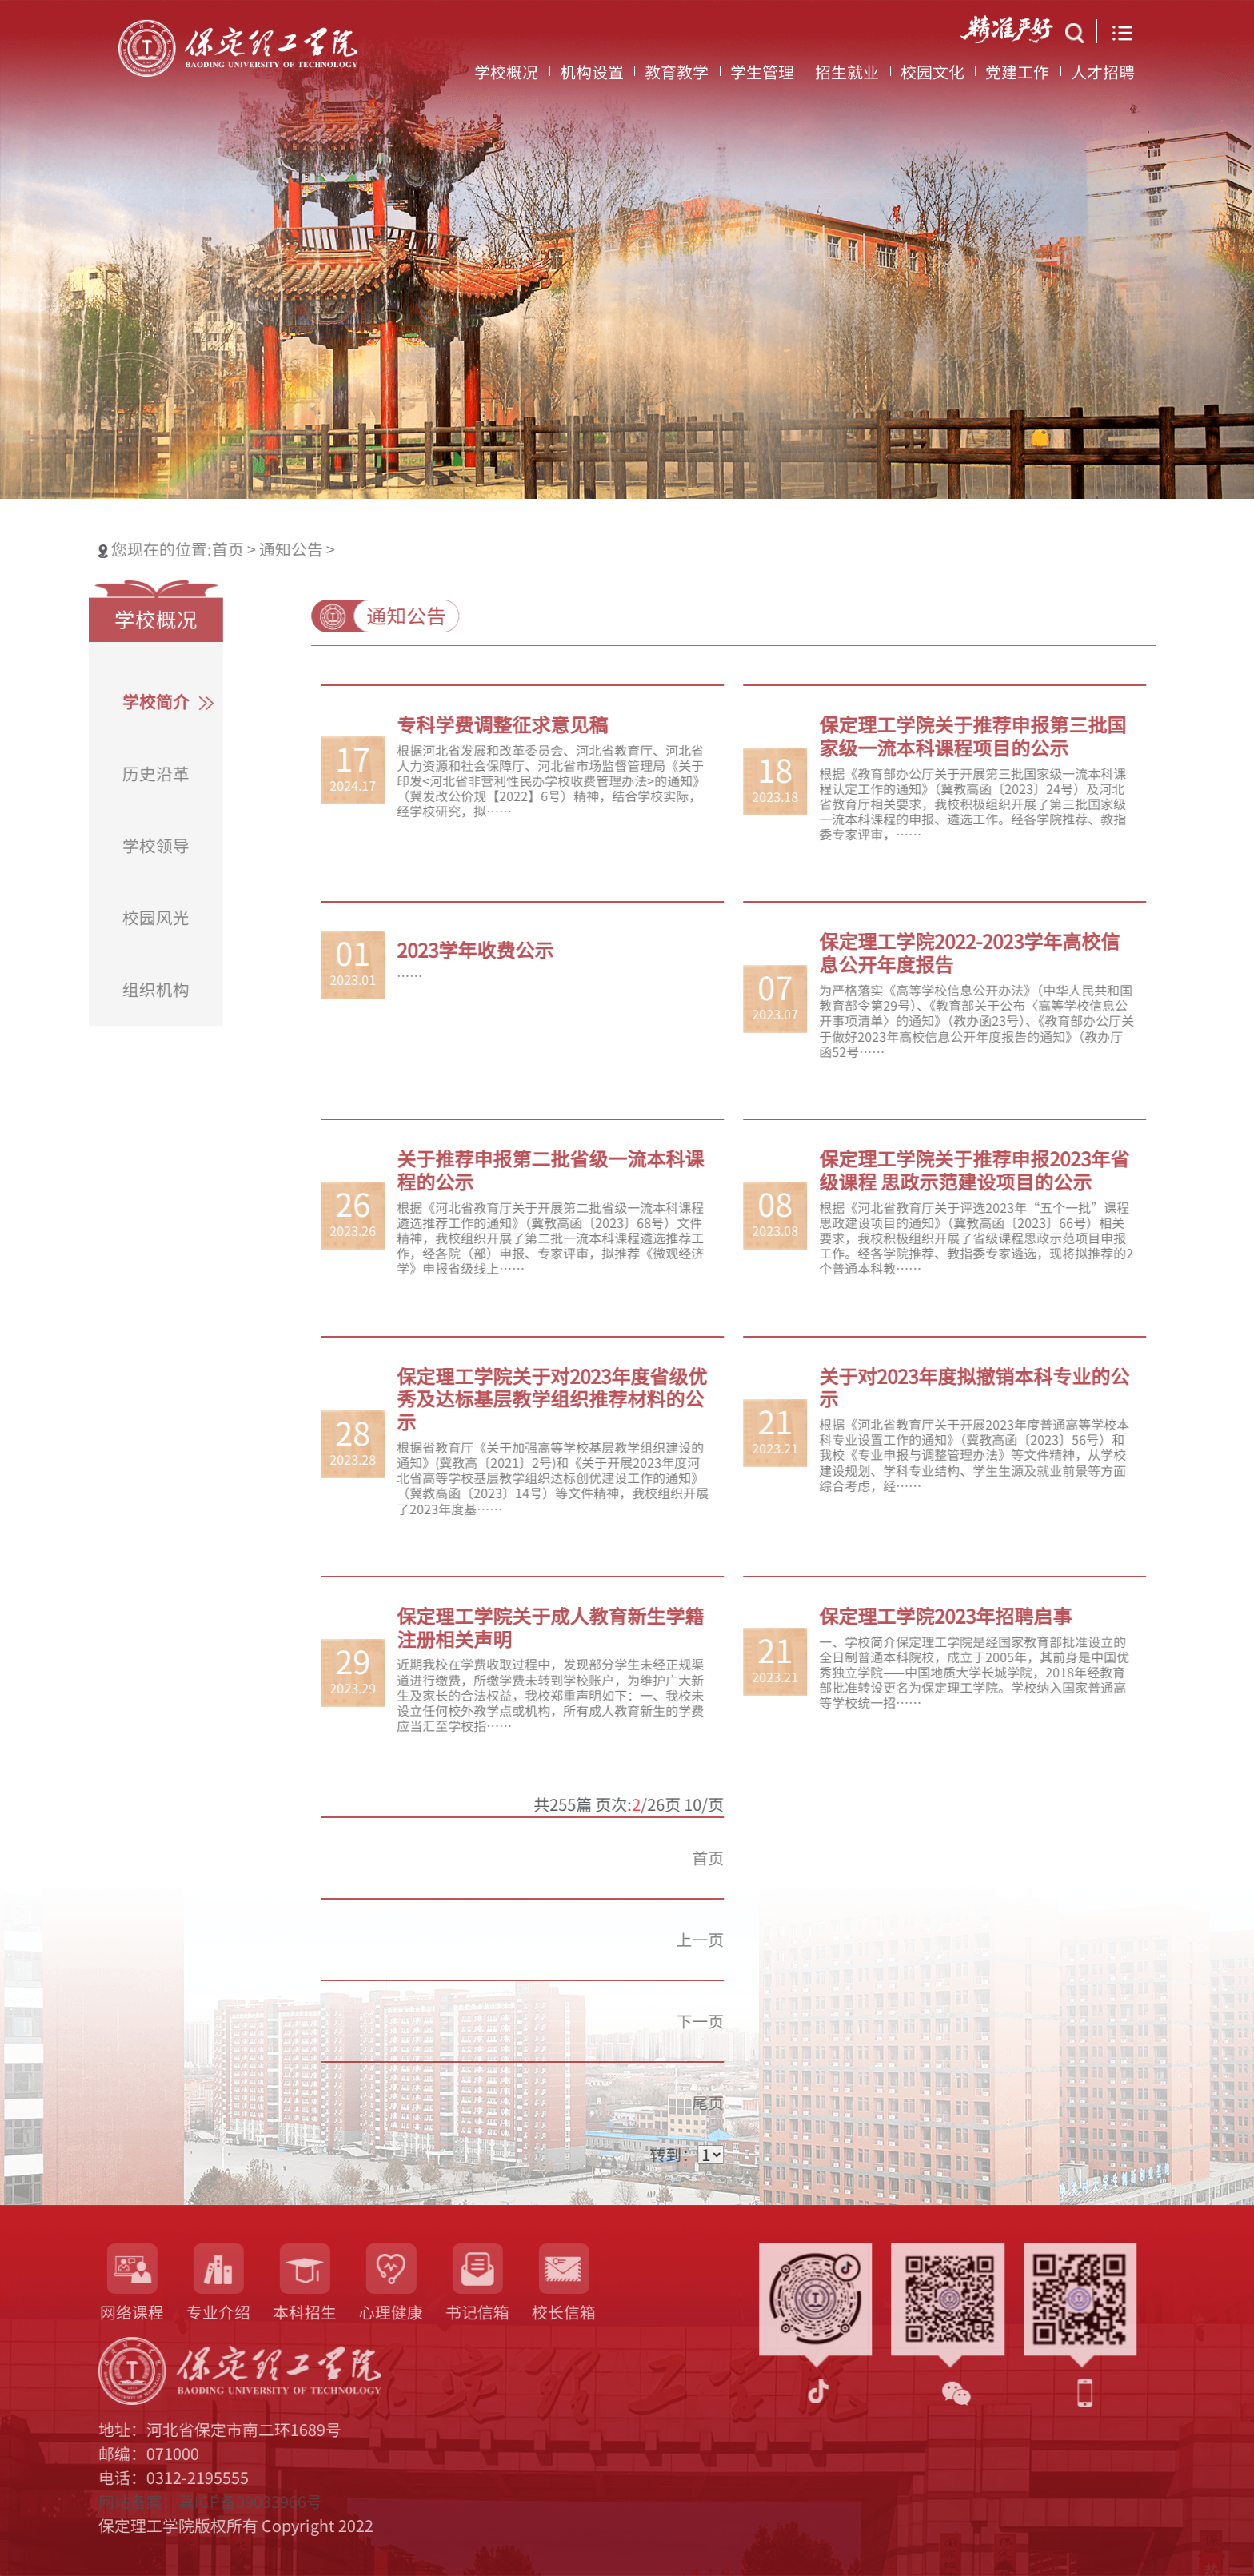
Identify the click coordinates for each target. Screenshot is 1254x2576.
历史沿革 (108, 774)
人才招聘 (1103, 77)
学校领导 (108, 846)
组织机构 (108, 990)
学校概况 (506, 77)
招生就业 (847, 77)
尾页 (756, 2103)
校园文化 (932, 77)
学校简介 (108, 702)
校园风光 (108, 918)
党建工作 (1017, 77)
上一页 (748, 1940)
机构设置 (592, 77)
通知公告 (243, 549)
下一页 (748, 2021)
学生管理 (762, 77)
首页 (181, 549)
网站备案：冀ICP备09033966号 (162, 2502)
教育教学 (677, 77)
